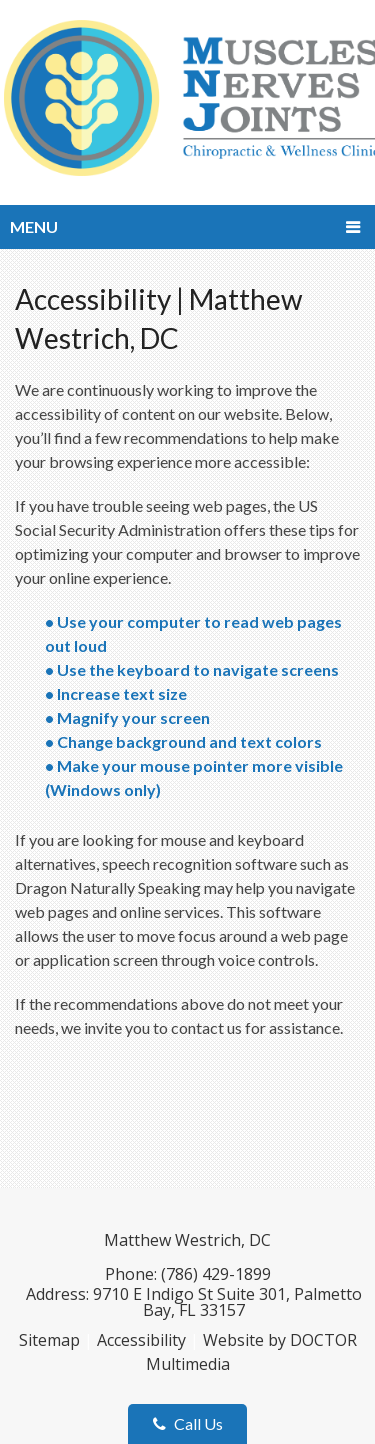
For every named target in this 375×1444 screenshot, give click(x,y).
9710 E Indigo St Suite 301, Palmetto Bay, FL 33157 (227, 1302)
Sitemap (49, 1340)
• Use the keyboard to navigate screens (193, 669)
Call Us (188, 1423)
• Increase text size (117, 693)
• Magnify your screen (129, 717)
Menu (34, 226)
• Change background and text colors (185, 741)
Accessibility (141, 1340)
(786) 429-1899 (216, 1274)
